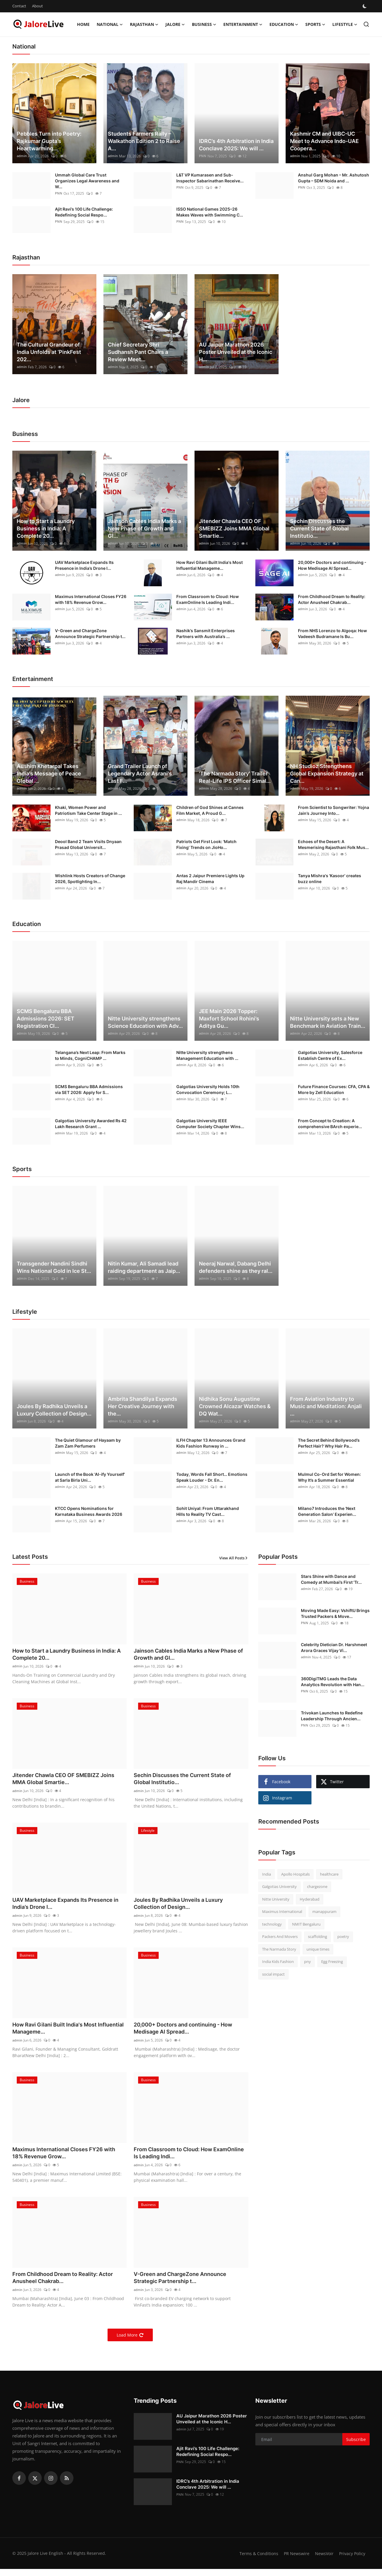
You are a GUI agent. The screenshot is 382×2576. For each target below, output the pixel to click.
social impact (273, 1974)
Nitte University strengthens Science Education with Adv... (145, 1022)
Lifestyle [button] (344, 24)
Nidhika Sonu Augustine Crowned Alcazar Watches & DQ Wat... (235, 1406)
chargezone (317, 1886)
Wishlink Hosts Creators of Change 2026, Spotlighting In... (90, 878)
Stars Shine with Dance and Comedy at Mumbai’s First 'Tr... (331, 1579)
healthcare (329, 1874)
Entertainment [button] (242, 24)
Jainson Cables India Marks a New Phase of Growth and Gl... (144, 528)
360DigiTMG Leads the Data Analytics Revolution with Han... (332, 1681)
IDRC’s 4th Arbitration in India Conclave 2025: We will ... (236, 144)
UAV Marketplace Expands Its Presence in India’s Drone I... (84, 565)
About (37, 6)
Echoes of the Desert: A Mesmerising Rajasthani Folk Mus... (333, 844)
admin (22, 156)
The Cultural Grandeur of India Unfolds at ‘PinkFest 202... (49, 352)
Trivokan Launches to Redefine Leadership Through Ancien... (332, 1715)
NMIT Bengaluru (306, 1924)
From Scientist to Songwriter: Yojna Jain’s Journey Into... (333, 810)
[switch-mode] (365, 6)
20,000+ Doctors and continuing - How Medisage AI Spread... (332, 565)
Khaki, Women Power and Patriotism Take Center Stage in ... (88, 810)
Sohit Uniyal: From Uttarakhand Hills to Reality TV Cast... (207, 1511)
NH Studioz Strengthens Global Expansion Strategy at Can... (326, 773)
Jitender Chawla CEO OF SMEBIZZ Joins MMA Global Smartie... (234, 528)
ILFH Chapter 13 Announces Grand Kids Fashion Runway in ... (210, 1443)
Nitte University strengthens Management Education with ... (207, 1055)
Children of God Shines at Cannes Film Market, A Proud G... (210, 810)
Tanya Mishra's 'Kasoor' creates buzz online (329, 878)
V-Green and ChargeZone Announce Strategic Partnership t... (90, 633)
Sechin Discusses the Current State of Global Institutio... (319, 528)
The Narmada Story (279, 1949)
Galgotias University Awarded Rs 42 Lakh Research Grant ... (91, 1123)
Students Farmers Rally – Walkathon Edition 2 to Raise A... (144, 141)
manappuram (324, 1911)
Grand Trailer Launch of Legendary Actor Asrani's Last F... (140, 773)
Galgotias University (279, 1886)
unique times (317, 1949)
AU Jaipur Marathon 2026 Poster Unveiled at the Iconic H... (235, 352)
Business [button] (204, 24)
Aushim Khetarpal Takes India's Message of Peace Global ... (49, 773)
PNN (202, 156)
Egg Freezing (332, 1961)
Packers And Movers (280, 1936)
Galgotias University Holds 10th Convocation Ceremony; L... (207, 1089)
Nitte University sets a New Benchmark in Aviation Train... (327, 1022)
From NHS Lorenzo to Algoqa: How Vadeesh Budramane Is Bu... (332, 633)
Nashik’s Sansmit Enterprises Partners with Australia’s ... (205, 633)
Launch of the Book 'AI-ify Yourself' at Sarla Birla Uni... (90, 1477)
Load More (130, 2342)
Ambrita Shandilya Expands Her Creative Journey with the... (142, 1406)
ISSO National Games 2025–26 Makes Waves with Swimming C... (209, 212)
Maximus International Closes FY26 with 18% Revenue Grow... (90, 599)
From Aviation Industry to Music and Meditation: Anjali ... (326, 1406)
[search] (366, 24)
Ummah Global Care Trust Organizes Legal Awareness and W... (87, 180)
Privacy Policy (351, 2560)
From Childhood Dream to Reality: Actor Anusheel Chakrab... (331, 599)
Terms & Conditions (255, 2560)
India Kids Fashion (278, 1961)
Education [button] (283, 24)
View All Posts (233, 1558)
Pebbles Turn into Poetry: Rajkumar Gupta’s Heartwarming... (49, 141)
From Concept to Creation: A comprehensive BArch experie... (330, 1123)
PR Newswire (293, 2560)
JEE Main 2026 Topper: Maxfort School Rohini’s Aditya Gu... (229, 1018)
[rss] (66, 2485)
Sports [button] (315, 24)
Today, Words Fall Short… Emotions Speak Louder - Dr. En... (211, 1477)
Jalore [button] (175, 24)
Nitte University (275, 1899)
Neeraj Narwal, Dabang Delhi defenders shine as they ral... (235, 1267)
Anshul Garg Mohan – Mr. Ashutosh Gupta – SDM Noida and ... (333, 177)
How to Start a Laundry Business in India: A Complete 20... (46, 528)
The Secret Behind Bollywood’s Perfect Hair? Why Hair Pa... (329, 1443)
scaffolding (317, 1936)
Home (83, 24)
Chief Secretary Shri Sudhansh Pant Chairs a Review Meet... (138, 352)
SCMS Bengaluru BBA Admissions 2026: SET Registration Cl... (45, 1018)
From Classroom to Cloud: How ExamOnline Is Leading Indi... (207, 599)
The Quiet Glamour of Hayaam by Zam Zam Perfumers (88, 1443)
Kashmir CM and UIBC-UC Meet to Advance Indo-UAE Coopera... (324, 141)
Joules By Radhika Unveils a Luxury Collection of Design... (54, 1410)
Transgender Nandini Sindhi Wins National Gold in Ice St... (54, 1267)
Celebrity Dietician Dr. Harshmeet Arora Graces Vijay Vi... (334, 1647)
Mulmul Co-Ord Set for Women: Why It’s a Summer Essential (329, 1477)
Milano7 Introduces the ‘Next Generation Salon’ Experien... (327, 1511)
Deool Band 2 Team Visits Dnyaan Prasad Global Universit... (88, 844)
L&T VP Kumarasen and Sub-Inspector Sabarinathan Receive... (210, 177)
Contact (19, 6)
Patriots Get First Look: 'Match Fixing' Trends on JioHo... (206, 844)
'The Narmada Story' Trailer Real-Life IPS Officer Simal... (235, 777)
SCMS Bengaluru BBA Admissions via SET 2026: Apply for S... (89, 1089)
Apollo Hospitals (295, 1874)
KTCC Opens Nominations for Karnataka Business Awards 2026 (88, 1511)
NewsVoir (322, 2560)
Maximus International (282, 1911)
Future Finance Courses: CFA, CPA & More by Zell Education (334, 1089)
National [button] (110, 24)
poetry (343, 1936)
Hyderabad (309, 1899)
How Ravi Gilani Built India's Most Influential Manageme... (209, 565)
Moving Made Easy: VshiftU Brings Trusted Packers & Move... (335, 1613)
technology (272, 1924)
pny (307, 1961)
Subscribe (356, 2446)
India (266, 1874)
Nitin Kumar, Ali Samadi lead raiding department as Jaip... (144, 1267)
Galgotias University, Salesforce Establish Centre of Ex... (330, 1055)
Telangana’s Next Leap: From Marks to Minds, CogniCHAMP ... (90, 1055)
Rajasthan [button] (144, 24)
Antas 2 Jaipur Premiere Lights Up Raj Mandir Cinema (210, 878)
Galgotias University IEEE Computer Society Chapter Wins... (210, 1123)
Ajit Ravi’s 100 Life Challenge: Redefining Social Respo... (84, 212)
